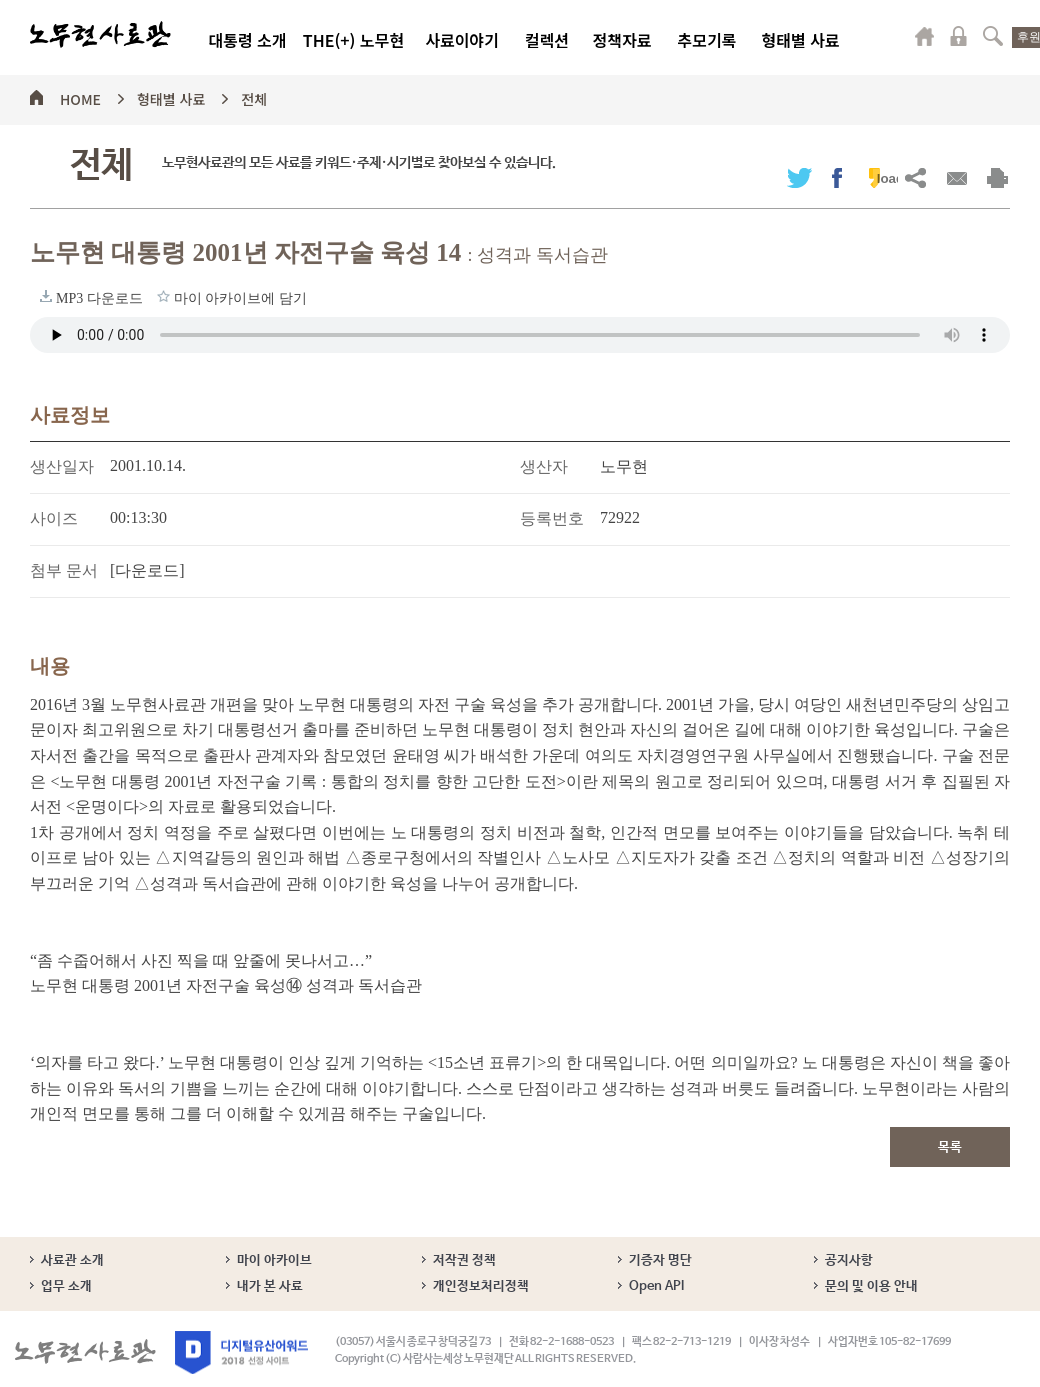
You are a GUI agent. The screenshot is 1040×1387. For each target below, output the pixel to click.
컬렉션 (547, 40)
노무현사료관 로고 (100, 35)
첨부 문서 (64, 570)
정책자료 (622, 40)
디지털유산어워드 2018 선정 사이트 (241, 1352)
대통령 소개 (247, 40)
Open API (656, 1286)
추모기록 (707, 40)
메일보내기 (956, 177)
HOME (80, 96)
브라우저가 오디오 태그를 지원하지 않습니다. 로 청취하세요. (520, 335)
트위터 (799, 177)
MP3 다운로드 (46, 296)
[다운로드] (147, 570)
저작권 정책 (464, 1260)
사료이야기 (462, 40)
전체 (254, 96)
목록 (950, 1147)
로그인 (959, 36)
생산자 (544, 466)
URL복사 (915, 177)
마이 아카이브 (274, 1260)
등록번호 (552, 518)
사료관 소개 (72, 1260)
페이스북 (837, 177)
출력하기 (997, 177)
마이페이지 (925, 36)
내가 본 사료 (270, 1286)
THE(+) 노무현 (353, 40)
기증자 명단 (660, 1260)
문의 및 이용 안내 (871, 1286)
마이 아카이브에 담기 (163, 296)
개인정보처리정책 (481, 1286)
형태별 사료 (800, 40)
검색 (993, 36)
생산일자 (62, 466)
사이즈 (54, 518)
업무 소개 (66, 1286)
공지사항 (849, 1260)
